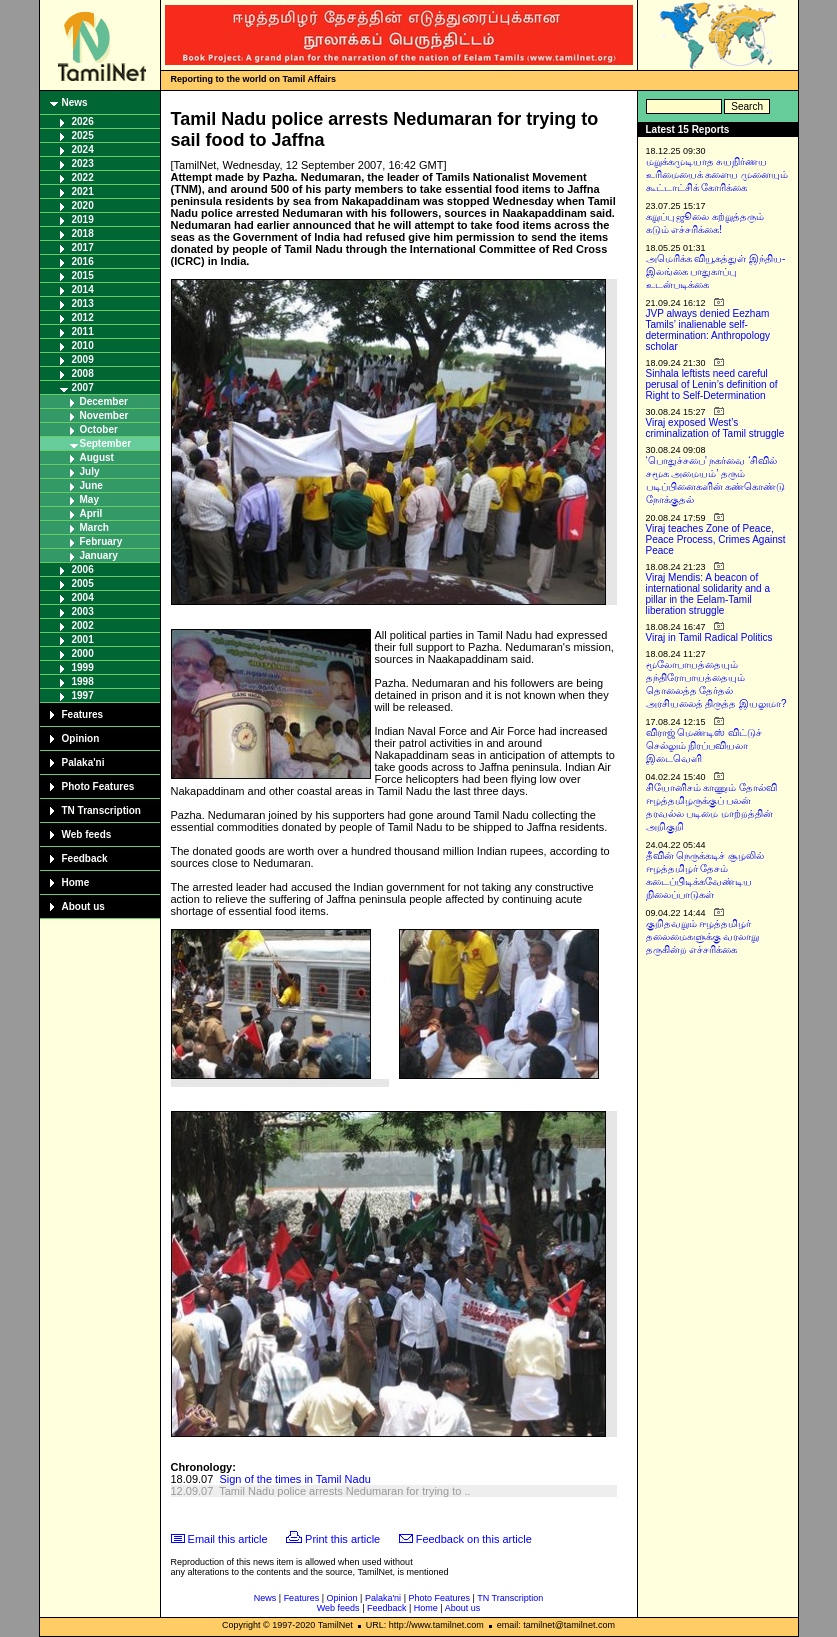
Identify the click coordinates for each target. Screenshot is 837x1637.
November (104, 415)
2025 (83, 135)
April (91, 513)
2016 (83, 261)
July (90, 471)
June (91, 485)
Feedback (85, 858)
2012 (83, 317)
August (97, 457)
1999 (83, 667)
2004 (83, 597)
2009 (83, 359)
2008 (83, 373)
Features (83, 714)
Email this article (228, 1539)
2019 (83, 219)
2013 (83, 303)
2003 (83, 611)
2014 (83, 289)
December (104, 401)
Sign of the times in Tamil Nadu (294, 1479)
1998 (83, 681)
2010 (83, 345)
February (101, 541)
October (99, 429)
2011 (83, 331)
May (89, 499)
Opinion (81, 738)
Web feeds (87, 834)
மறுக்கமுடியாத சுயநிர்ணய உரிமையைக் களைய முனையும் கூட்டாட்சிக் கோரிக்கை (717, 174)
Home (76, 882)
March (94, 527)
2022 (83, 177)
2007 (83, 387)
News (75, 102)
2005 (83, 583)
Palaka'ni (83, 762)
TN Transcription (101, 810)
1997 (83, 695)
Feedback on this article (474, 1539)
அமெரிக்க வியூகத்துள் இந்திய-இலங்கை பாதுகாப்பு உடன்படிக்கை (716, 271)
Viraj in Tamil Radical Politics (709, 637)
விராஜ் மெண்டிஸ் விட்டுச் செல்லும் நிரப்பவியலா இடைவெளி (704, 745)
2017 (83, 247)
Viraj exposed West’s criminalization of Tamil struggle (715, 428)
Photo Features (98, 786)
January (99, 555)
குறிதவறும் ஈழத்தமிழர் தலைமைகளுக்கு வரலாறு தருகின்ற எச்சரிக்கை (703, 936)
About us (83, 906)
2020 (83, 205)
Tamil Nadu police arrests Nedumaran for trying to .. (344, 1491)
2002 (83, 625)
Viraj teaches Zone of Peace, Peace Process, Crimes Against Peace (716, 539)
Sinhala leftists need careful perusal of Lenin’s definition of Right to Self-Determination (712, 384)
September (106, 443)
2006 (83, 569)
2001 (83, 639)
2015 (83, 275)
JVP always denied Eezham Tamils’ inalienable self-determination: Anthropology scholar (708, 330)
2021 (83, 191)
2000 (83, 653)
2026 (83, 121)
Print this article (342, 1539)
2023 (83, 163)
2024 (83, 149)
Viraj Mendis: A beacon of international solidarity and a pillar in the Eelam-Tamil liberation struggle (708, 594)
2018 (83, 233)
